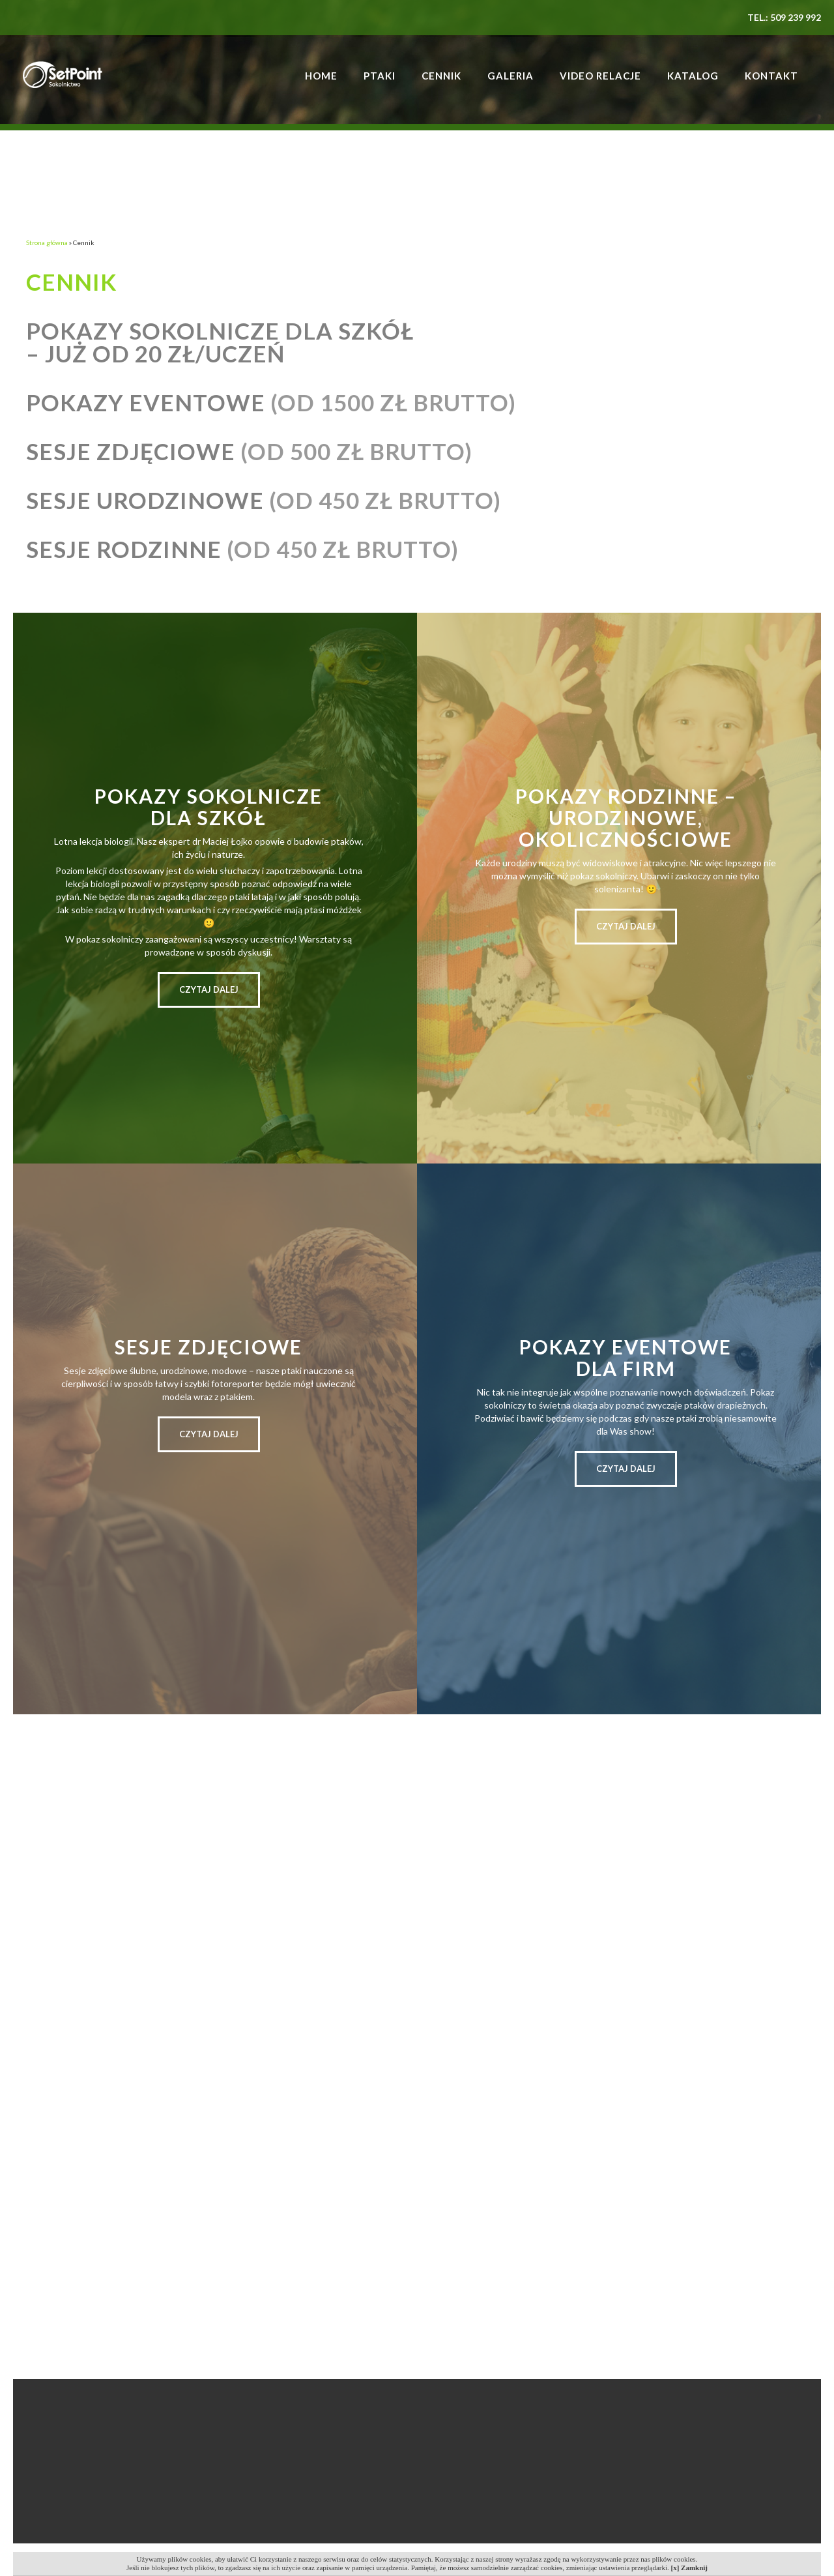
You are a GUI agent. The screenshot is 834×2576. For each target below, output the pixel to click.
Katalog (693, 75)
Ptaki (379, 75)
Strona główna (47, 242)
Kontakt (771, 75)
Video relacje (600, 75)
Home (321, 75)
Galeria (510, 75)
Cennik (441, 75)
